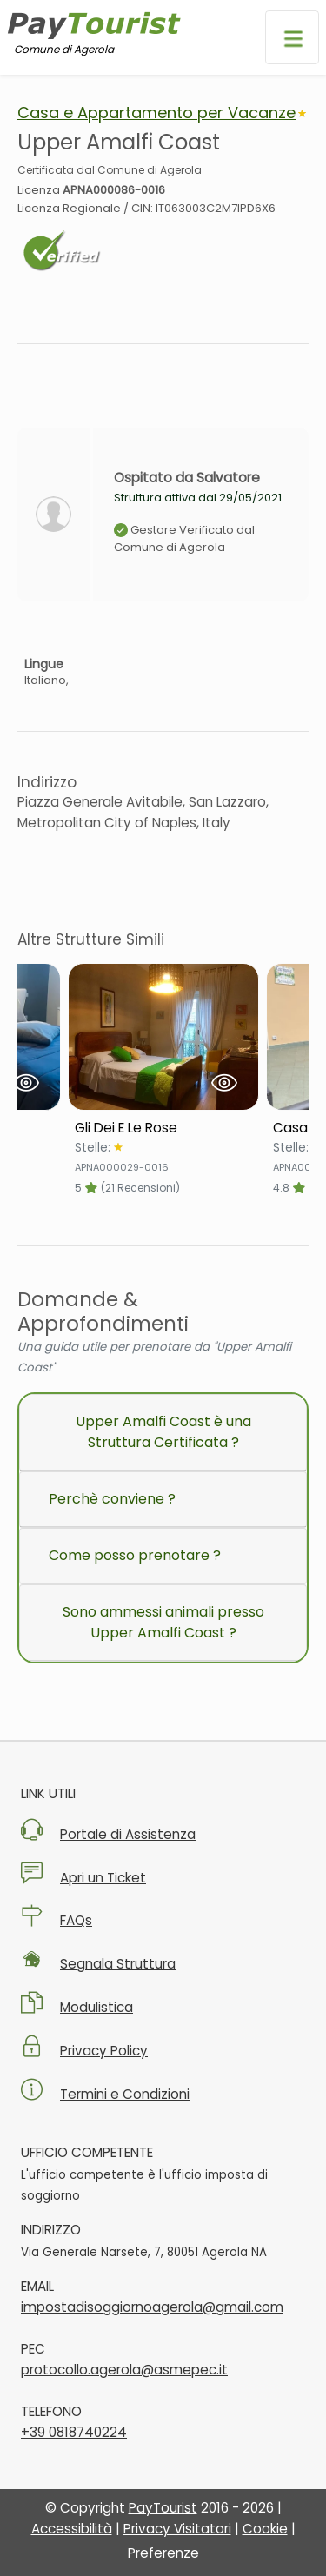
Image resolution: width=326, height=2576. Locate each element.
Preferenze (163, 2553)
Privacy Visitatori (177, 2529)
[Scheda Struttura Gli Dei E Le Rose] (163, 1128)
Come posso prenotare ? (135, 1555)
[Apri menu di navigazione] (292, 37)
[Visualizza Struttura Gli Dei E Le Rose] (163, 1037)
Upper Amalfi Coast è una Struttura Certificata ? (163, 1431)
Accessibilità (71, 2529)
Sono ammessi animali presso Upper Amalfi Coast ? (163, 1622)
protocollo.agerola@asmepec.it (124, 2369)
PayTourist (163, 2508)
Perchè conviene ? (112, 1499)
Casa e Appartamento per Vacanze (156, 112)
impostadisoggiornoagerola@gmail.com (152, 2307)
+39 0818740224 (74, 2432)
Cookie (265, 2529)
